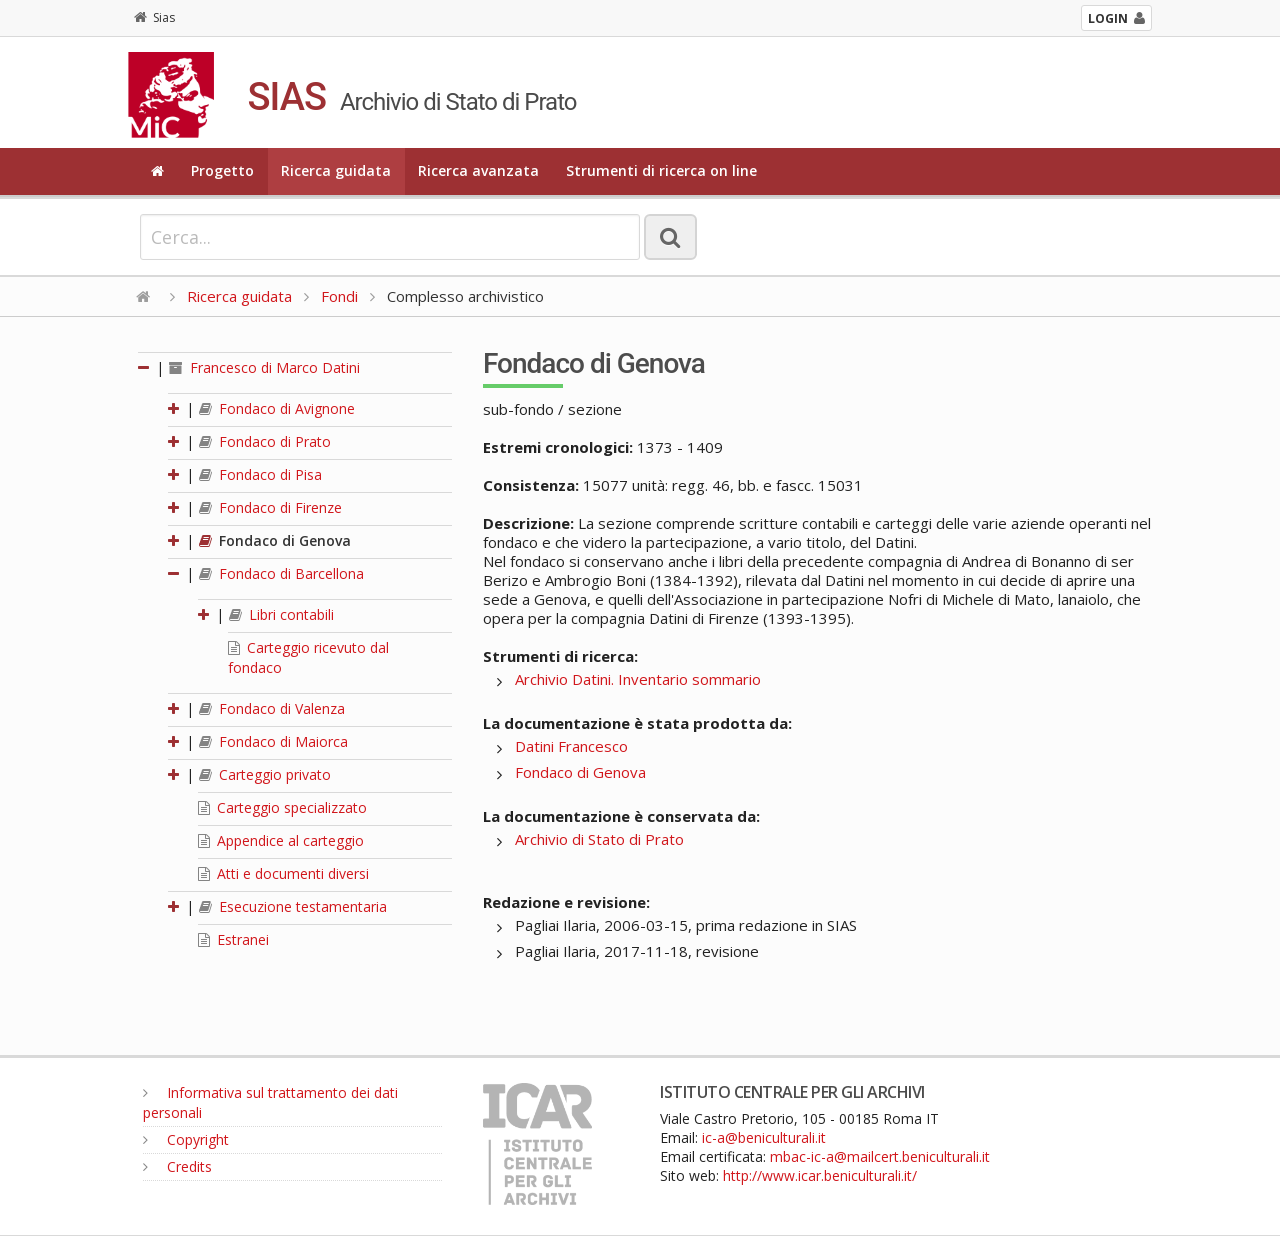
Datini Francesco (571, 746)
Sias (154, 17)
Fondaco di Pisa (260, 474)
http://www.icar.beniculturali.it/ (820, 1175)
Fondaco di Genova (275, 540)
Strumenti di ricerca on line (661, 170)
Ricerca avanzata (478, 170)
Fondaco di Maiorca (273, 741)
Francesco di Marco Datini (264, 367)
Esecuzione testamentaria (293, 906)
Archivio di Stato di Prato (599, 839)
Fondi (339, 296)
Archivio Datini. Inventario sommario (638, 679)
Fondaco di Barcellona (281, 573)
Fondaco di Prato (265, 441)
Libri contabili (281, 614)
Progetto (222, 170)
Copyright (186, 1139)
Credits (177, 1166)
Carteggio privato (265, 774)
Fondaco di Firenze (270, 507)
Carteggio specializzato (282, 807)
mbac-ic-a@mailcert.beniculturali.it (880, 1156)
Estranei (233, 939)
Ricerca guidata (336, 170)
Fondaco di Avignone (277, 408)
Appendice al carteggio (281, 840)
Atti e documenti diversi (283, 873)
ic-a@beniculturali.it (764, 1137)
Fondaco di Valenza (272, 708)
